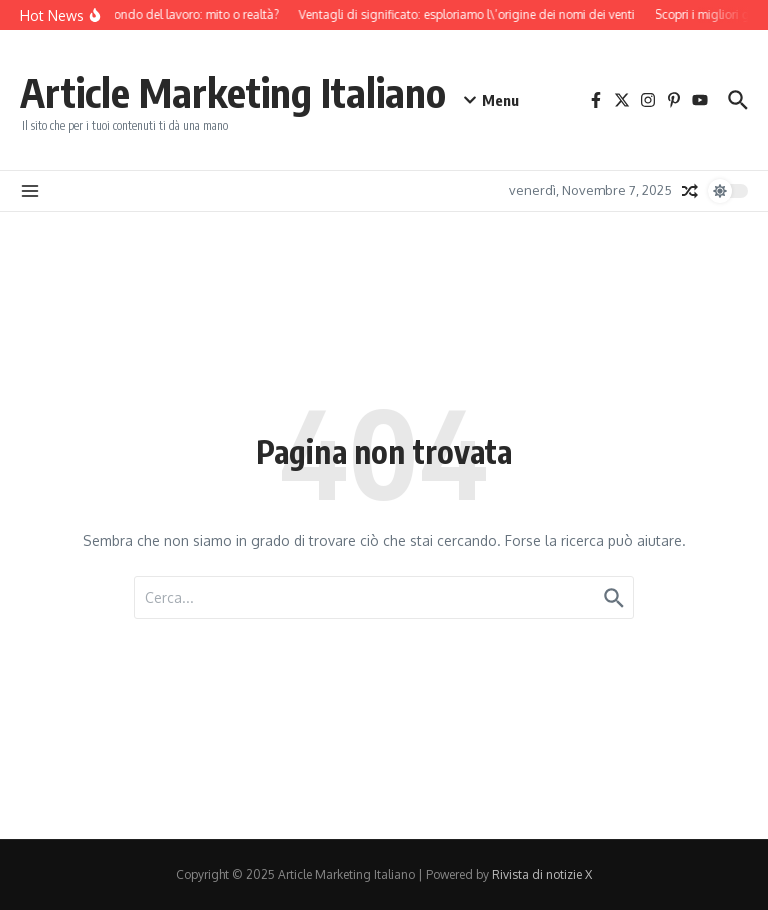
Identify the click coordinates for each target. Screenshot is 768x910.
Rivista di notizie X (542, 874)
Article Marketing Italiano (233, 92)
